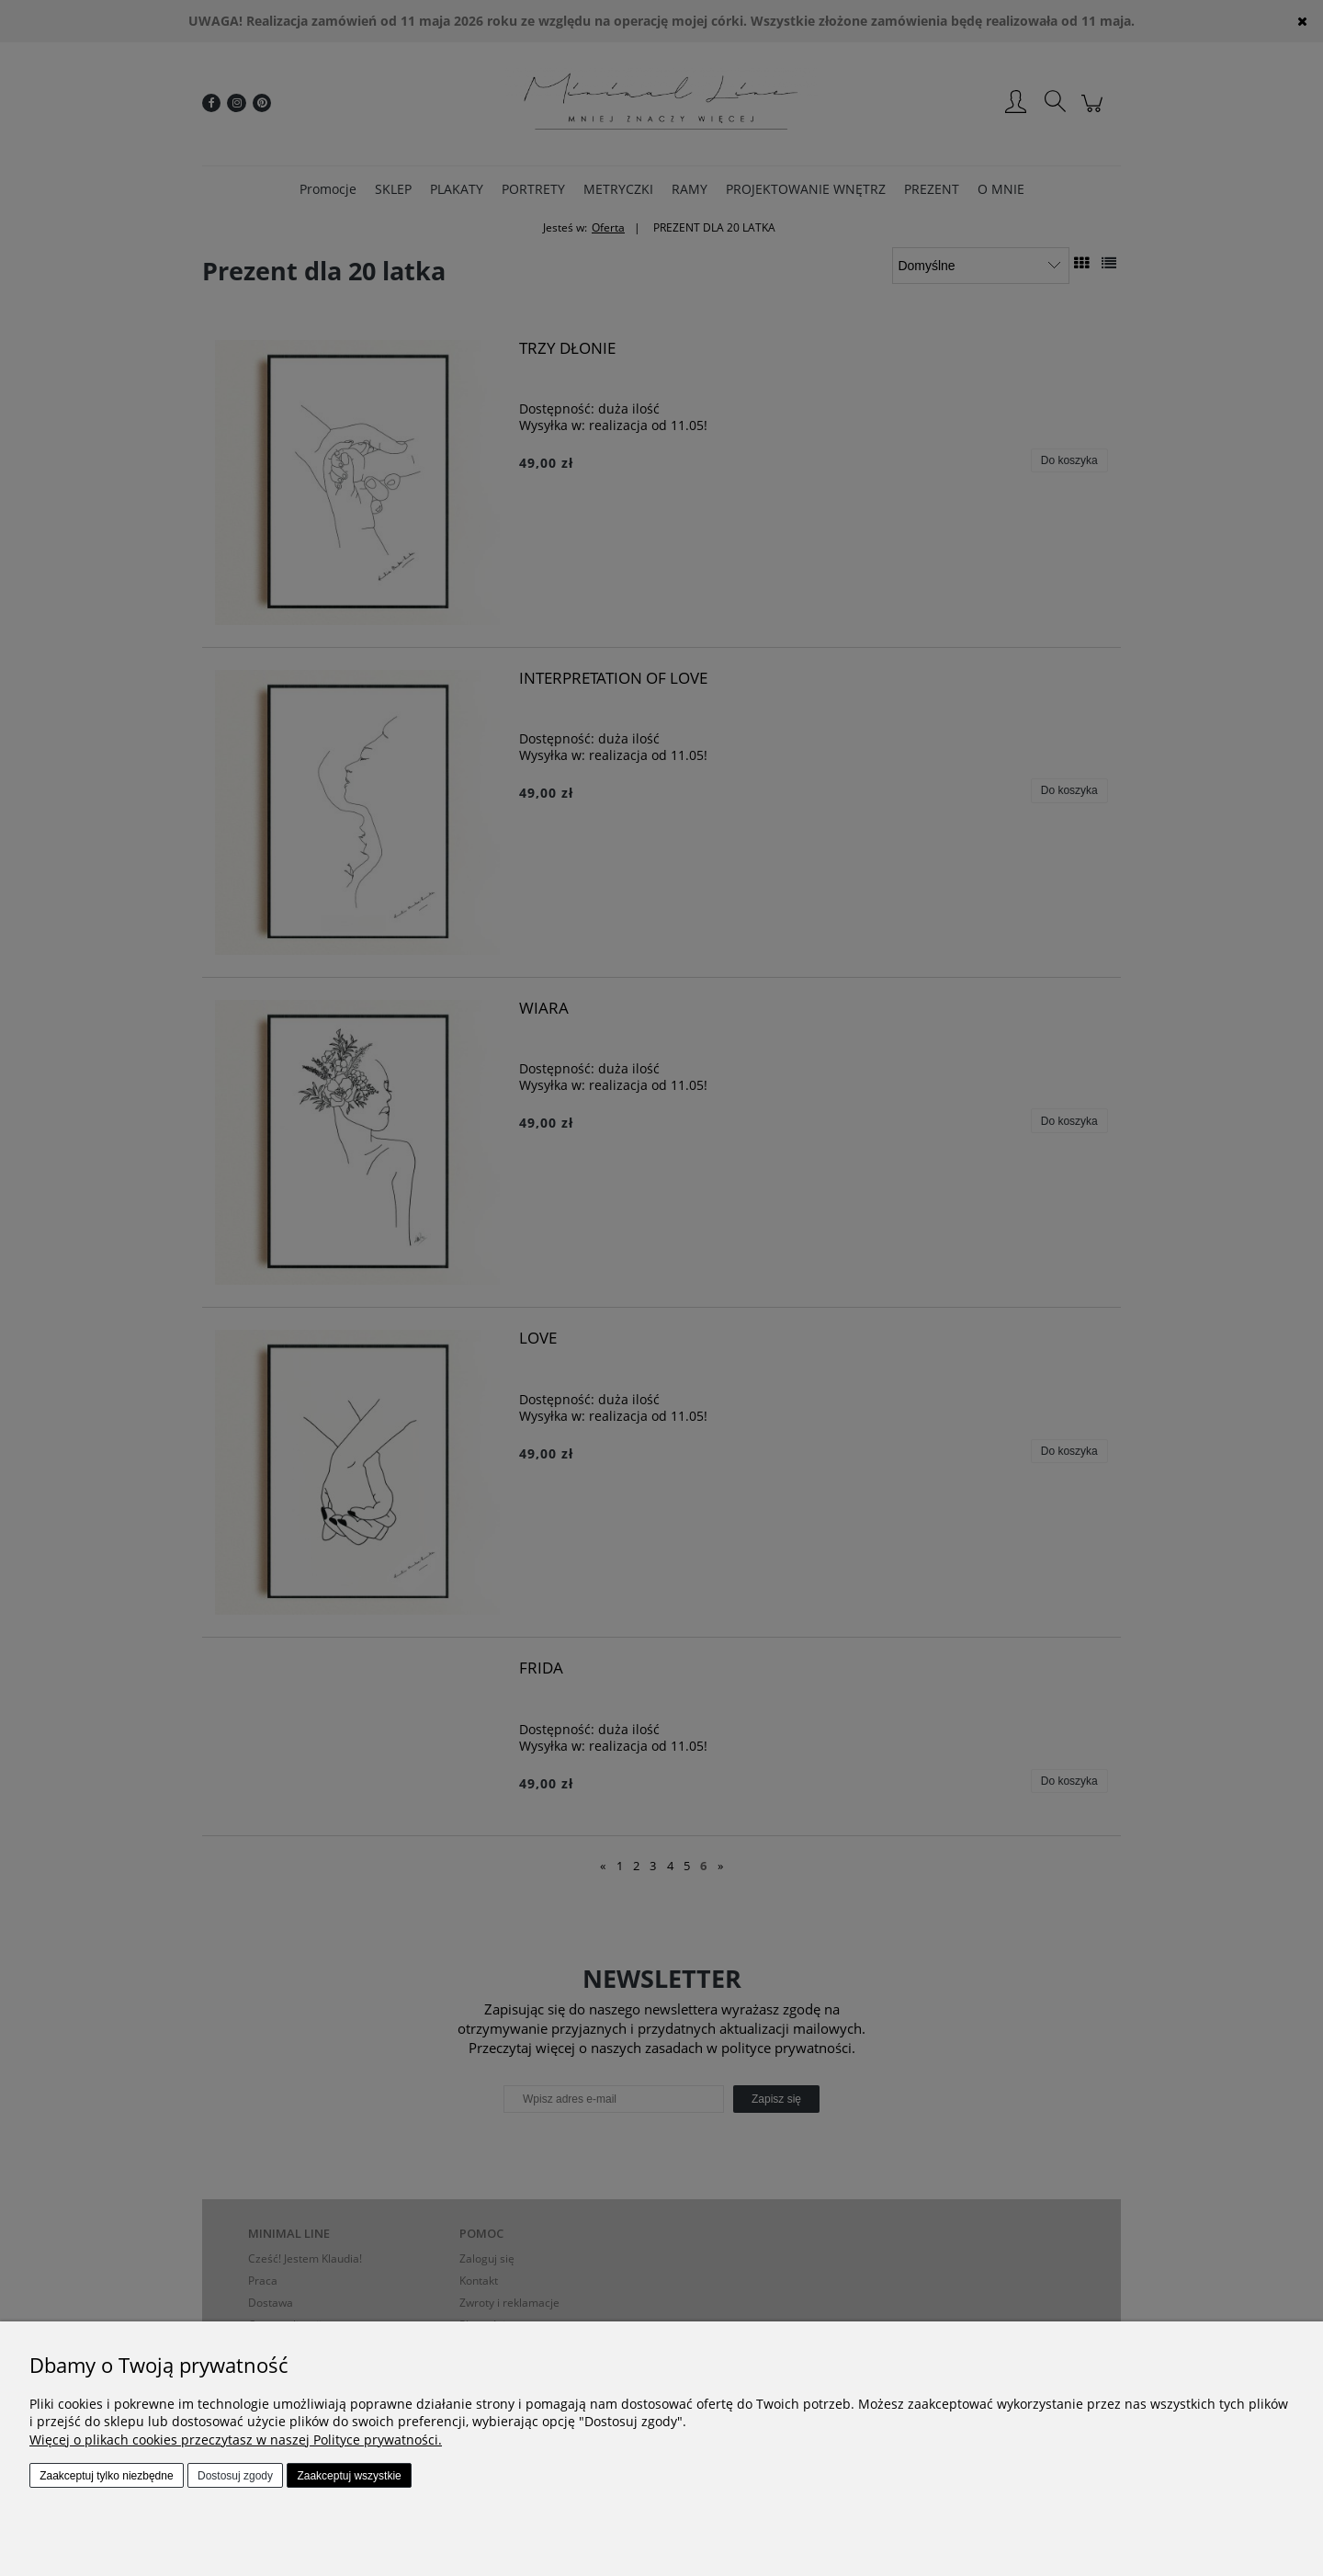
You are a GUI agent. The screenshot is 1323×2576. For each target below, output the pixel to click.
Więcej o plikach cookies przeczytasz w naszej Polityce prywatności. (235, 2439)
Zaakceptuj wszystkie (349, 2475)
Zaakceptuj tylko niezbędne (106, 2475)
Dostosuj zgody (235, 2475)
